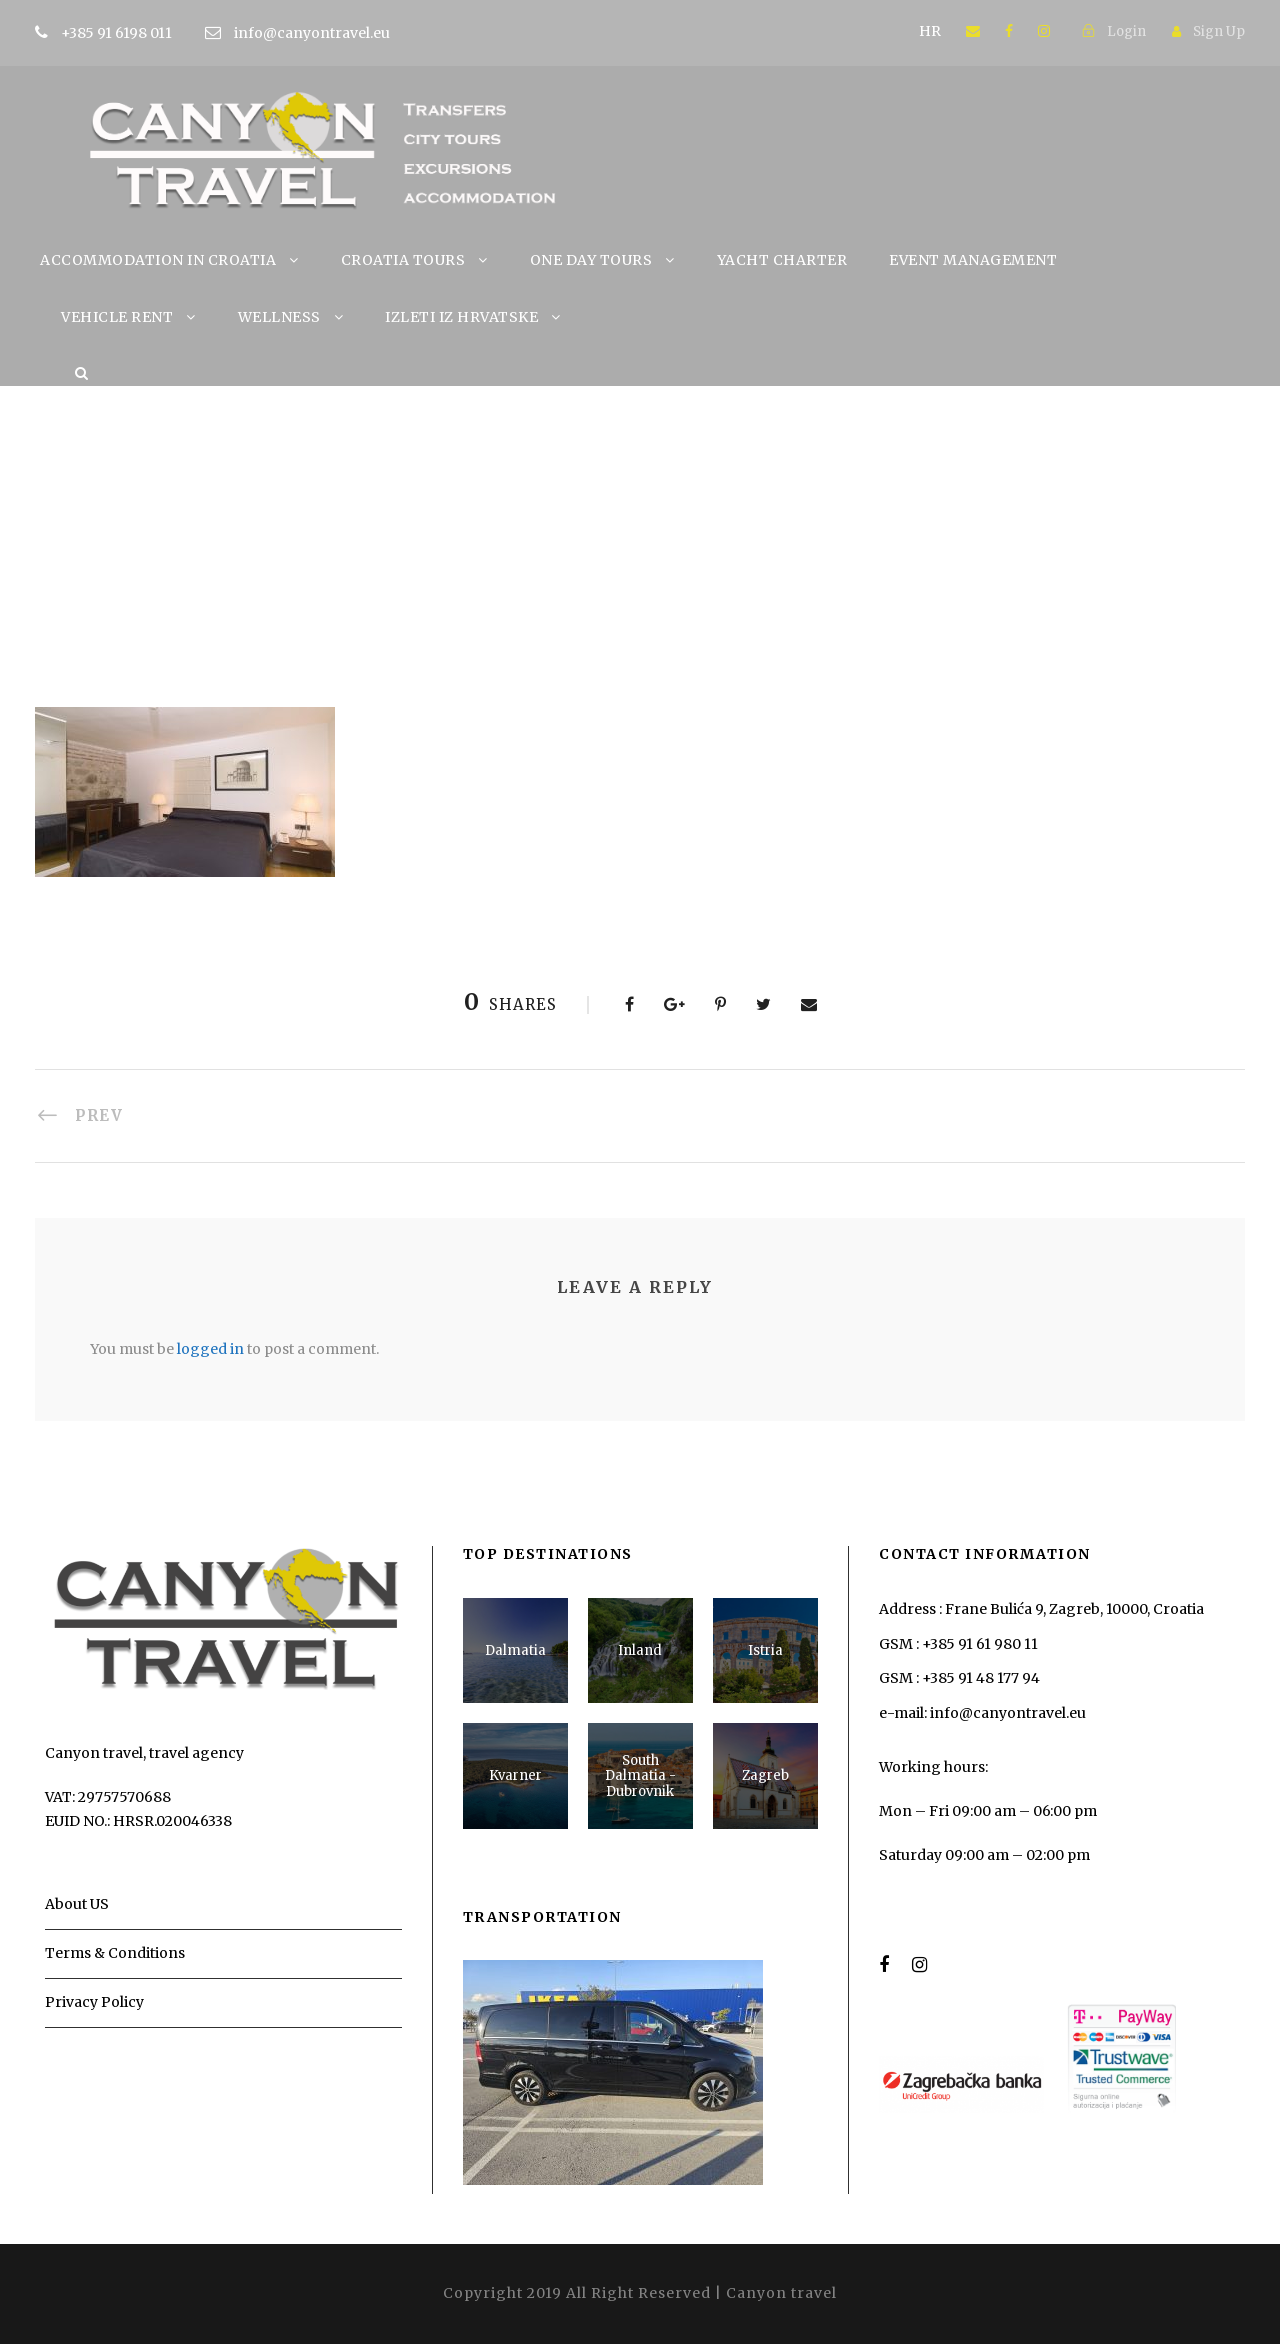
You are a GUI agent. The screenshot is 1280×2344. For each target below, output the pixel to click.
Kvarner (515, 1775)
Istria (765, 1650)
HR (930, 31)
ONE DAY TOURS (591, 260)
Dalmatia (515, 1650)
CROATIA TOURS (403, 260)
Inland (640, 1650)
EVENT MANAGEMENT (973, 260)
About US (77, 1904)
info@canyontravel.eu (312, 33)
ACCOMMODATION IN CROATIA (158, 260)
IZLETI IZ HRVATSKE (461, 317)
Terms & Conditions (115, 1953)
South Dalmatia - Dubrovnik (640, 1776)
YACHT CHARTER (782, 260)
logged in (210, 1349)
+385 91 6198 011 (147, 33)
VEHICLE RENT (117, 317)
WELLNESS (279, 317)
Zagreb (765, 1775)
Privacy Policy (94, 2002)
